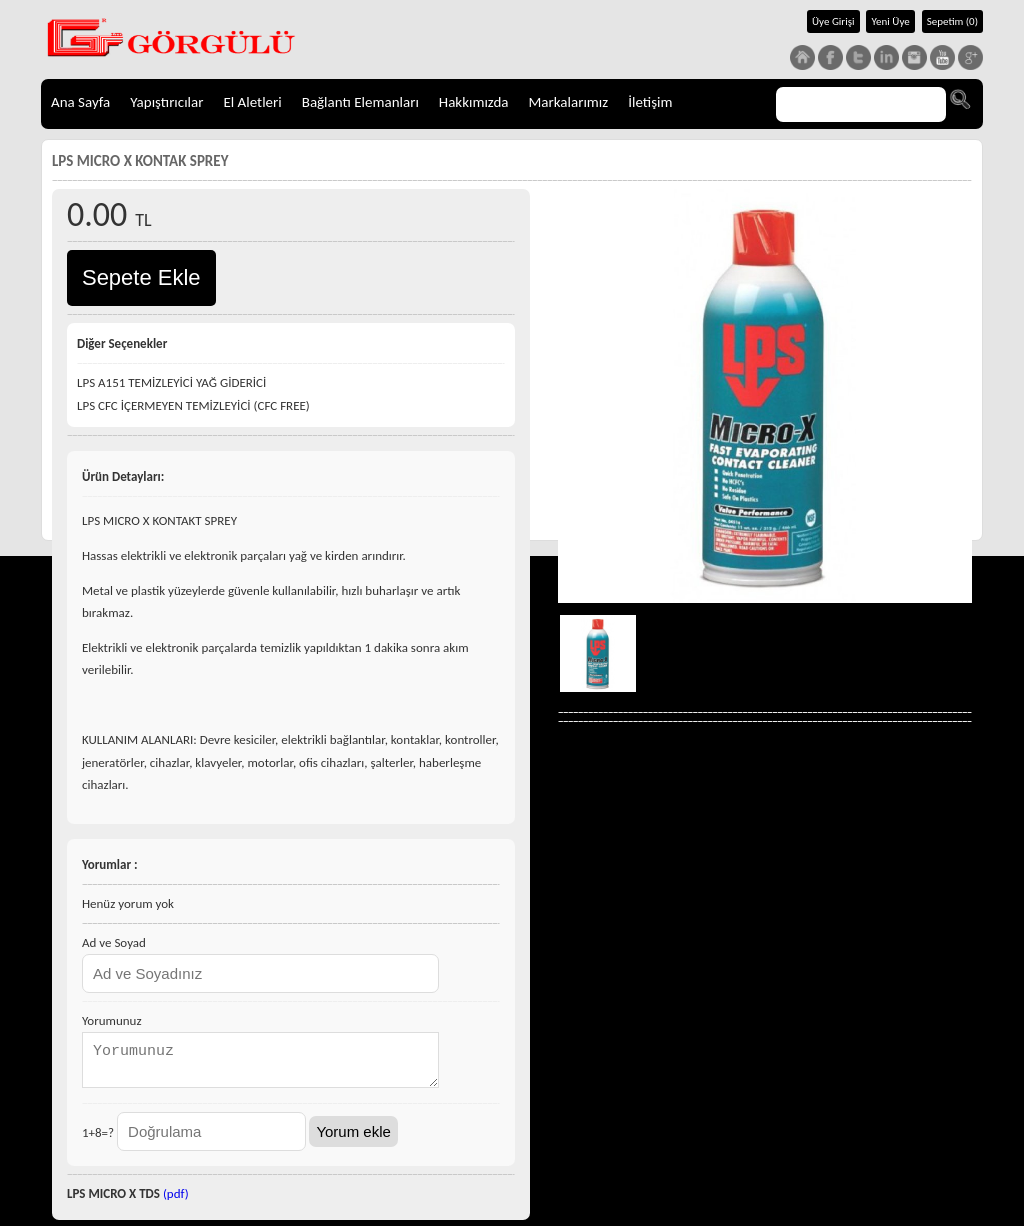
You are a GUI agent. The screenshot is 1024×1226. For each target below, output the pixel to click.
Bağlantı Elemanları (360, 102)
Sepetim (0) (952, 21)
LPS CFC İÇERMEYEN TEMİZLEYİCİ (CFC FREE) (193, 405)
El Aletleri (252, 102)
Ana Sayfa (80, 102)
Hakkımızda (474, 102)
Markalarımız (569, 102)
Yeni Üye (890, 21)
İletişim (650, 102)
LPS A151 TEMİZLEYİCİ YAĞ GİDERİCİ (171, 382)
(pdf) (176, 1199)
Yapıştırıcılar (166, 102)
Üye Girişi (833, 21)
